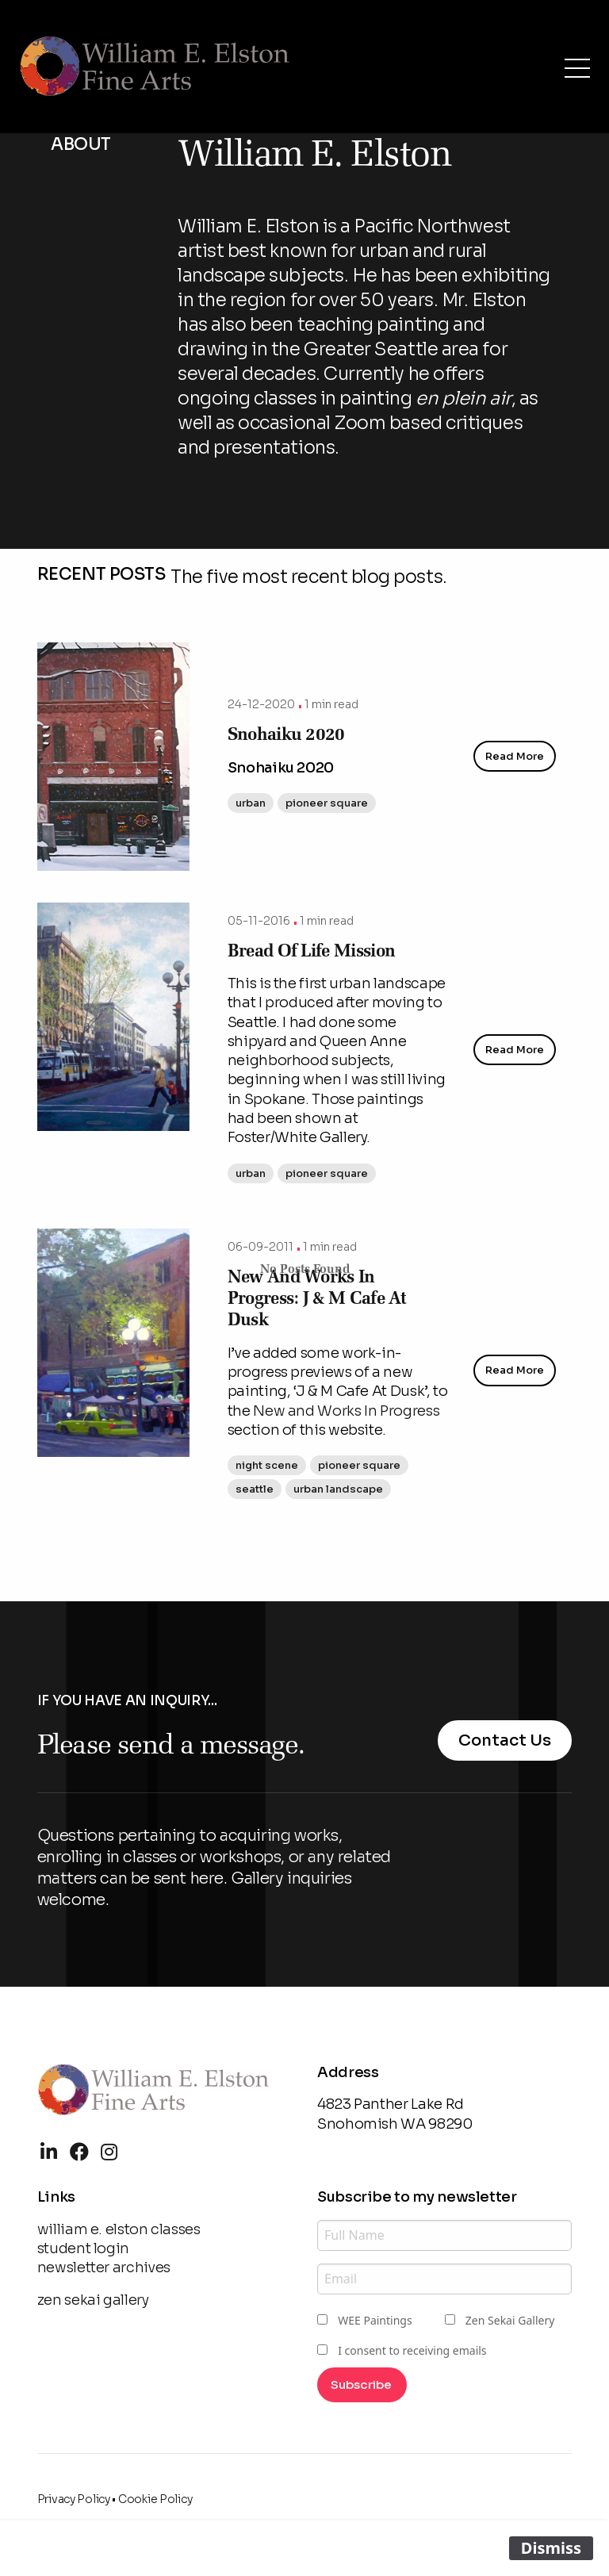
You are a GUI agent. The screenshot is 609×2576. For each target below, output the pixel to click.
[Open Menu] (577, 68)
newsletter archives (103, 2267)
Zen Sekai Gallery (509, 2320)
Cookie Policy (155, 2499)
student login (83, 2248)
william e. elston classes (119, 2229)
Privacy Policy (73, 2499)
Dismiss (551, 2548)
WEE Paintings (375, 2320)
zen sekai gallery (93, 2300)
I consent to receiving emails (412, 2350)
